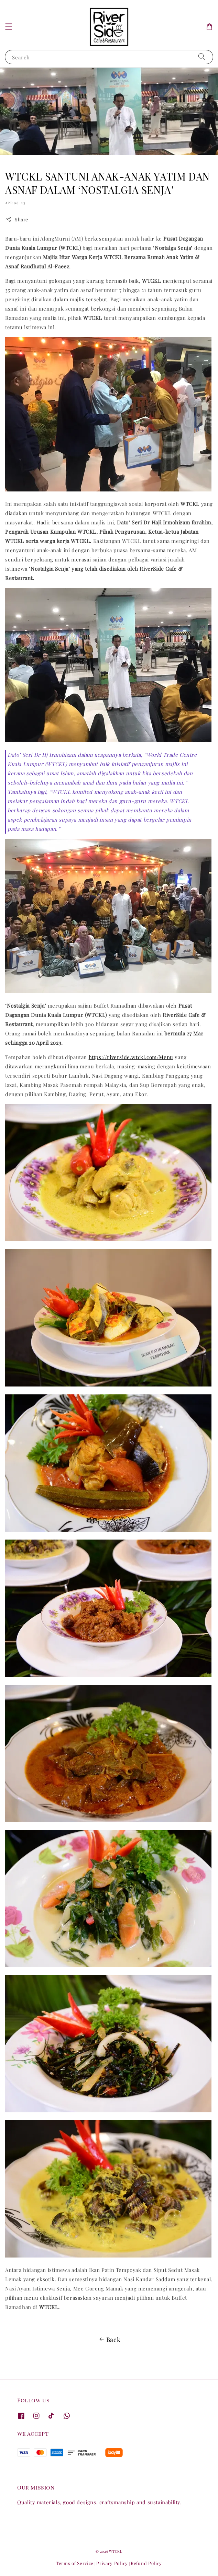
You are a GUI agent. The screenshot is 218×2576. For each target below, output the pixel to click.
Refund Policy (146, 2563)
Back (109, 2339)
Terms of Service (75, 2563)
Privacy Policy (112, 2563)
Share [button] (16, 219)
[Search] (202, 56)
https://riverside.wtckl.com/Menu (131, 1057)
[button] (8, 26)
